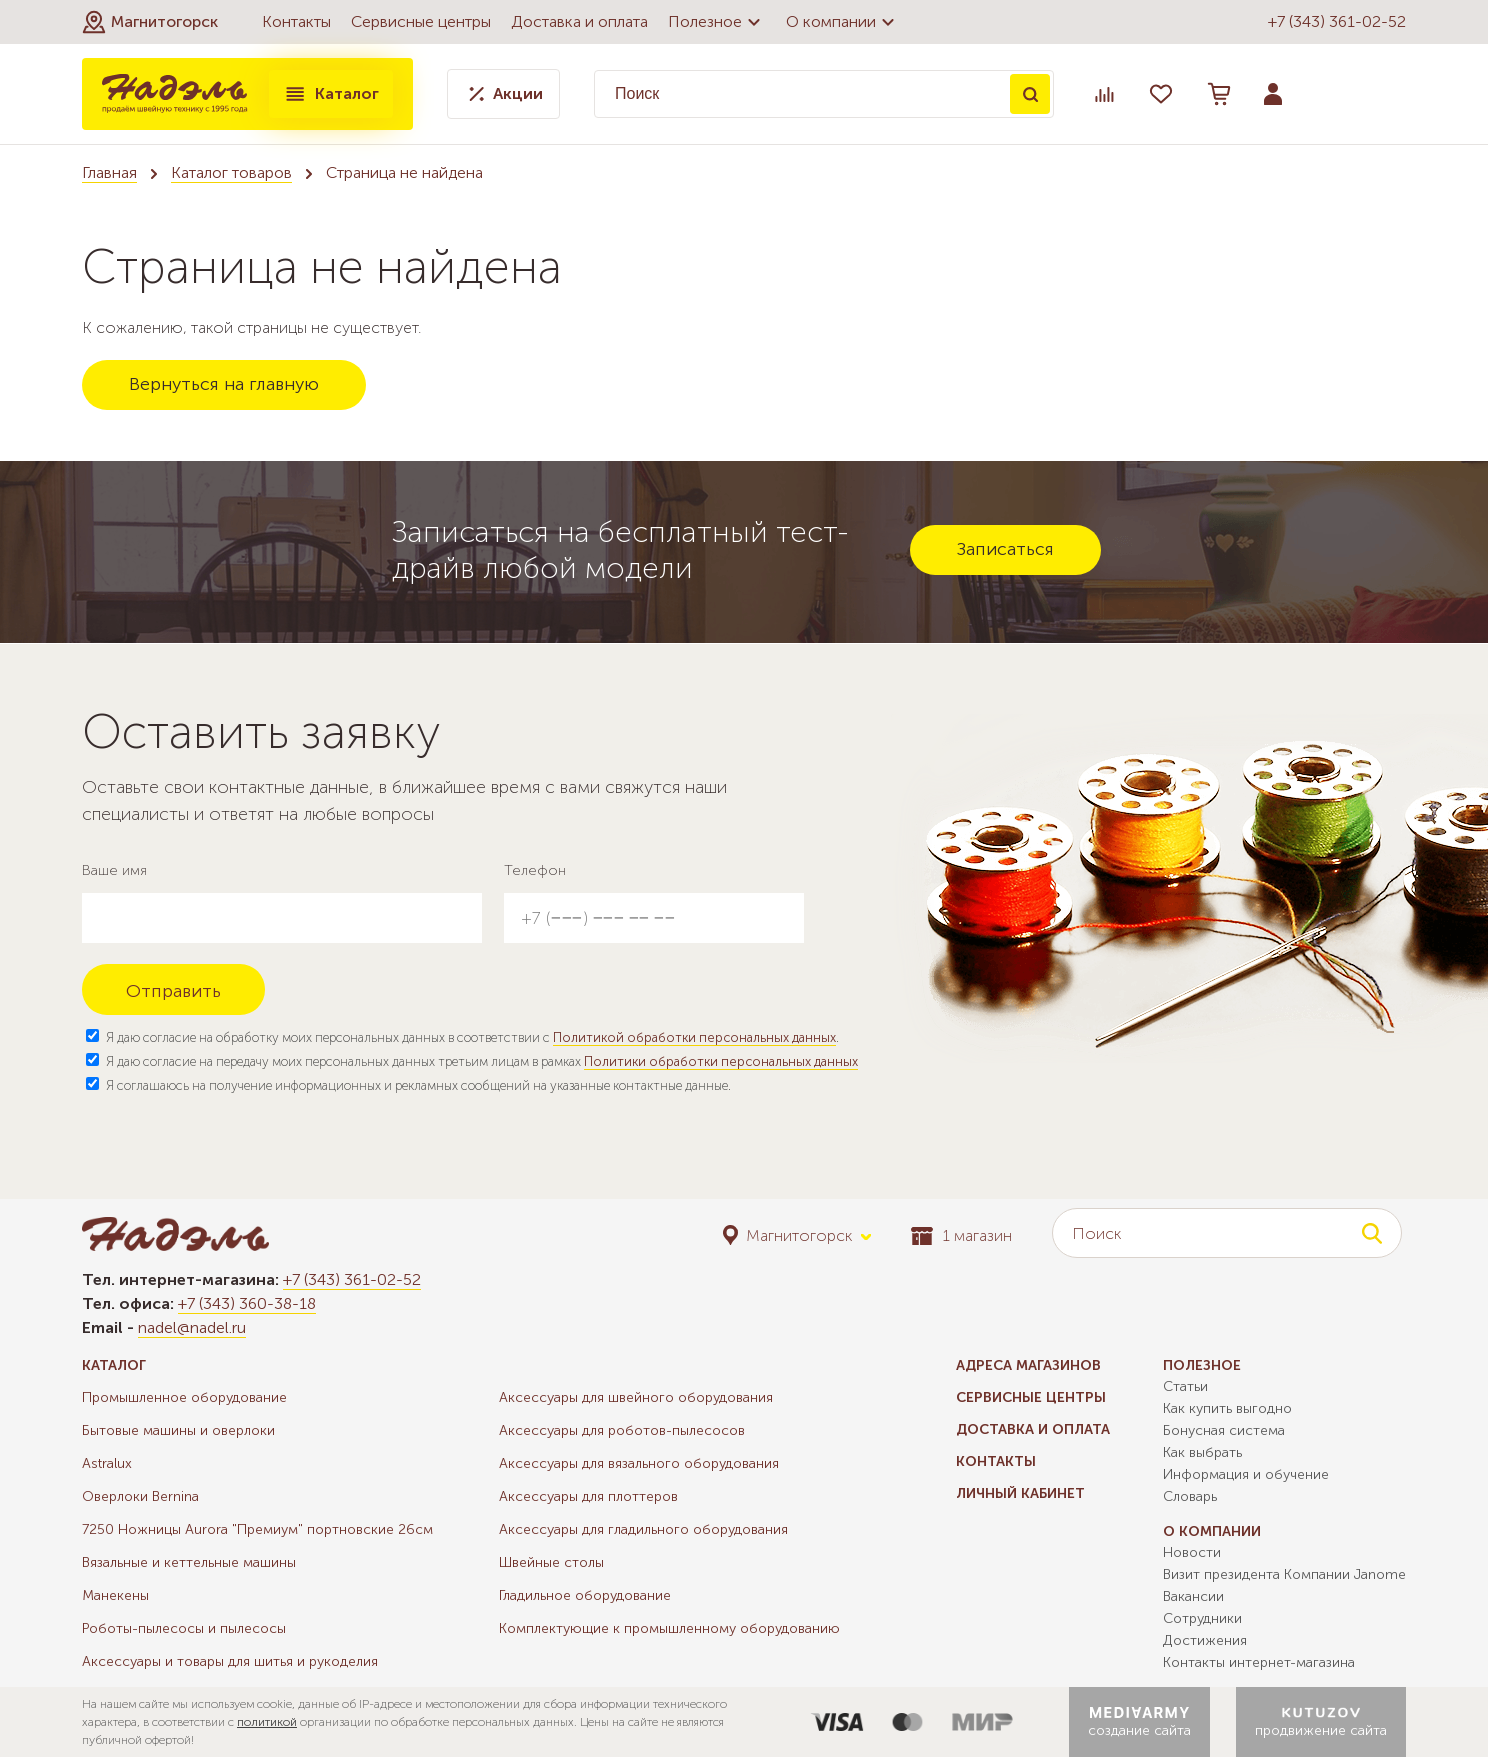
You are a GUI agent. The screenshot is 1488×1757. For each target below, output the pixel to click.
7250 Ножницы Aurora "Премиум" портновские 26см (257, 1529)
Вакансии (1193, 1596)
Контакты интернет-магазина (1259, 1662)
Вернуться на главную (224, 384)
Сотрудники (1202, 1618)
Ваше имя (114, 870)
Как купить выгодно (1227, 1408)
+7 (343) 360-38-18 (247, 1303)
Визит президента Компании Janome (1284, 1574)
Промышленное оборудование (184, 1397)
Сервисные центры (421, 21)
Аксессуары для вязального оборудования (639, 1463)
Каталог (331, 94)
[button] (150, 22)
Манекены (115, 1595)
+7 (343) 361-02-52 (1337, 21)
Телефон (535, 870)
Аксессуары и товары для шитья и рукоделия (230, 1661)
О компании (843, 22)
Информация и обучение (1246, 1474)
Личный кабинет (1020, 1493)
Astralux (107, 1463)
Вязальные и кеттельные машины (189, 1562)
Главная (109, 172)
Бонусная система (1224, 1430)
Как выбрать (1202, 1452)
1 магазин (961, 1235)
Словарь (1190, 1496)
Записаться (1005, 549)
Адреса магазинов (1028, 1365)
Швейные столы (551, 1562)
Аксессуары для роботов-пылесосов (622, 1430)
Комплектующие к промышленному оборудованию (669, 1628)
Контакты (296, 21)
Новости (1192, 1552)
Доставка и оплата (579, 21)
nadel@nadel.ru (192, 1327)
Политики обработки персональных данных (721, 1061)
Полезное (717, 22)
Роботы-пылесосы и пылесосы (184, 1628)
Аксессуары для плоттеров (588, 1496)
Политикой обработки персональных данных (694, 1037)
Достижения (1205, 1640)
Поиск (1030, 94)
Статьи (1185, 1386)
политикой (267, 1722)
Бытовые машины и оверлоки (178, 1430)
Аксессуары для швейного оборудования (636, 1397)
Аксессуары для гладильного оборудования (643, 1529)
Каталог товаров (231, 172)
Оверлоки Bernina (140, 1496)
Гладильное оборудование (585, 1595)
